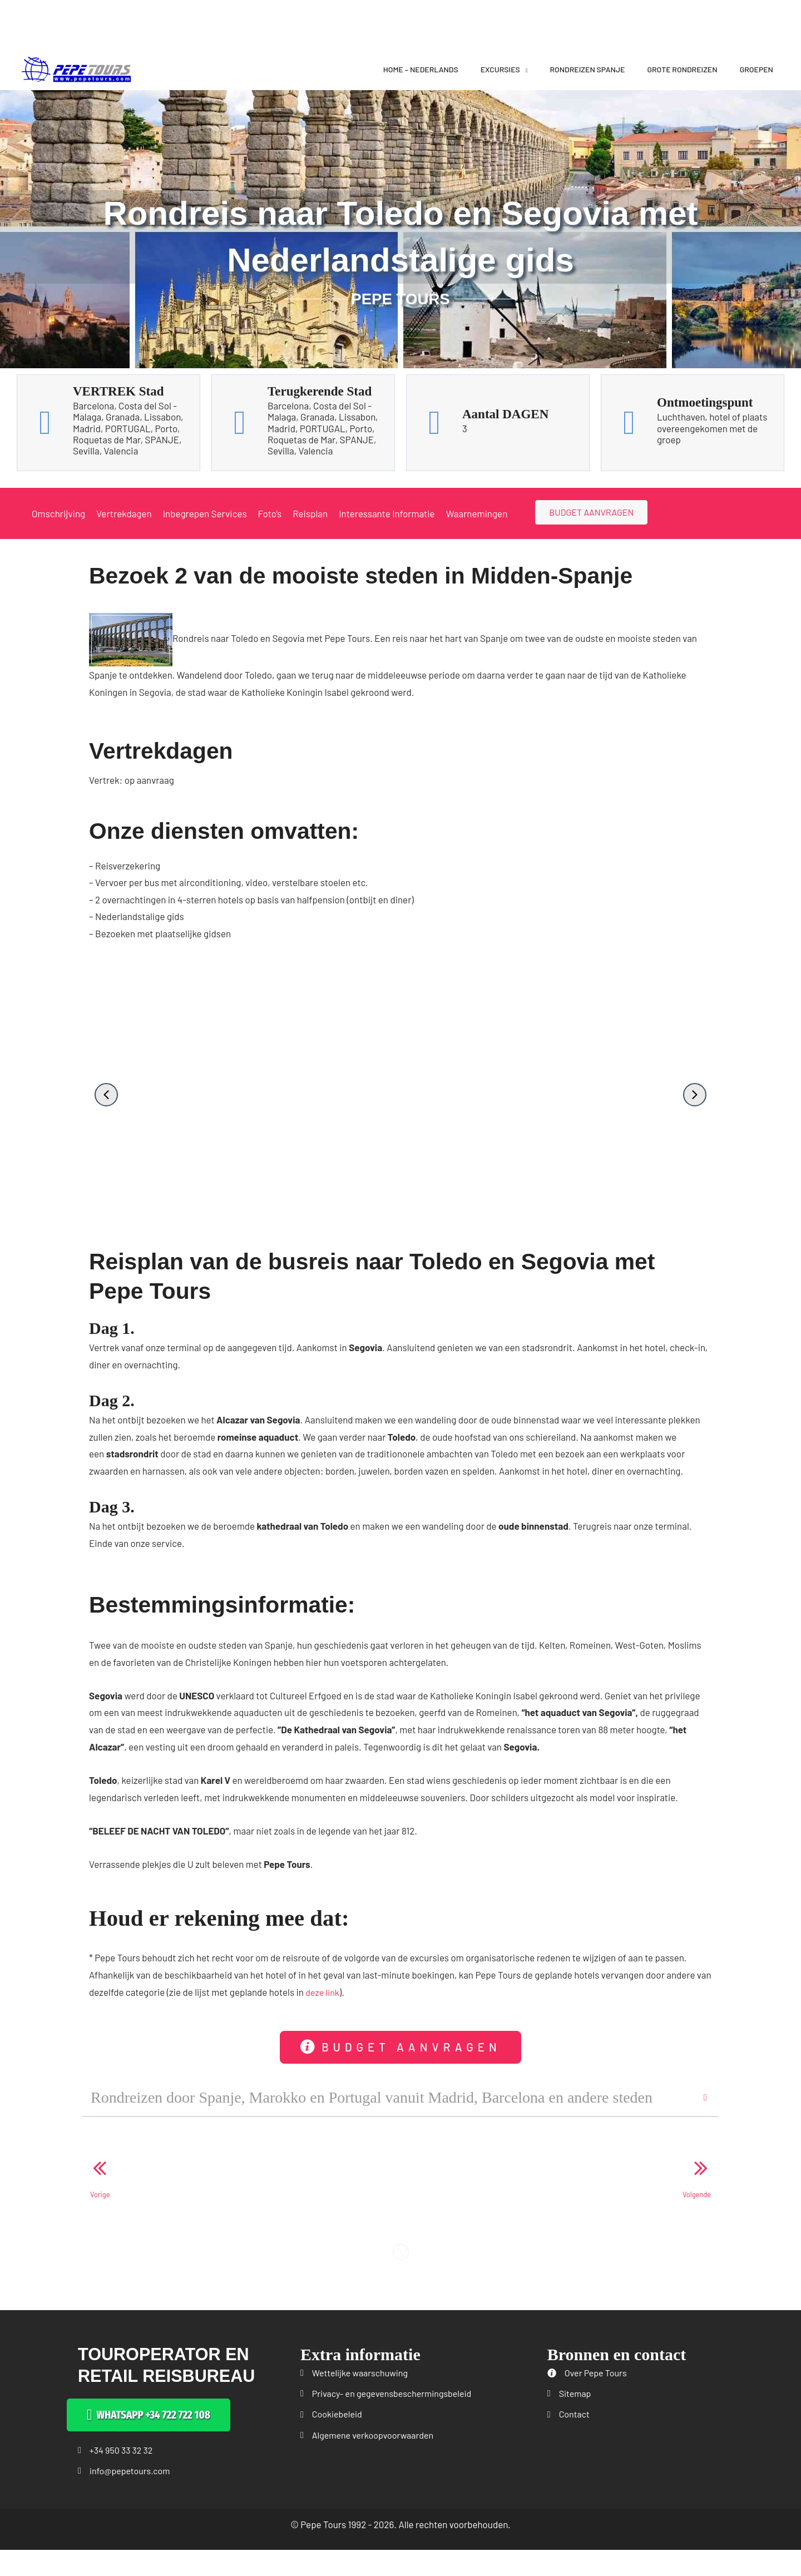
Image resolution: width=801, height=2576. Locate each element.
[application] (524, 69)
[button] (106, 1094)
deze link (323, 1991)
